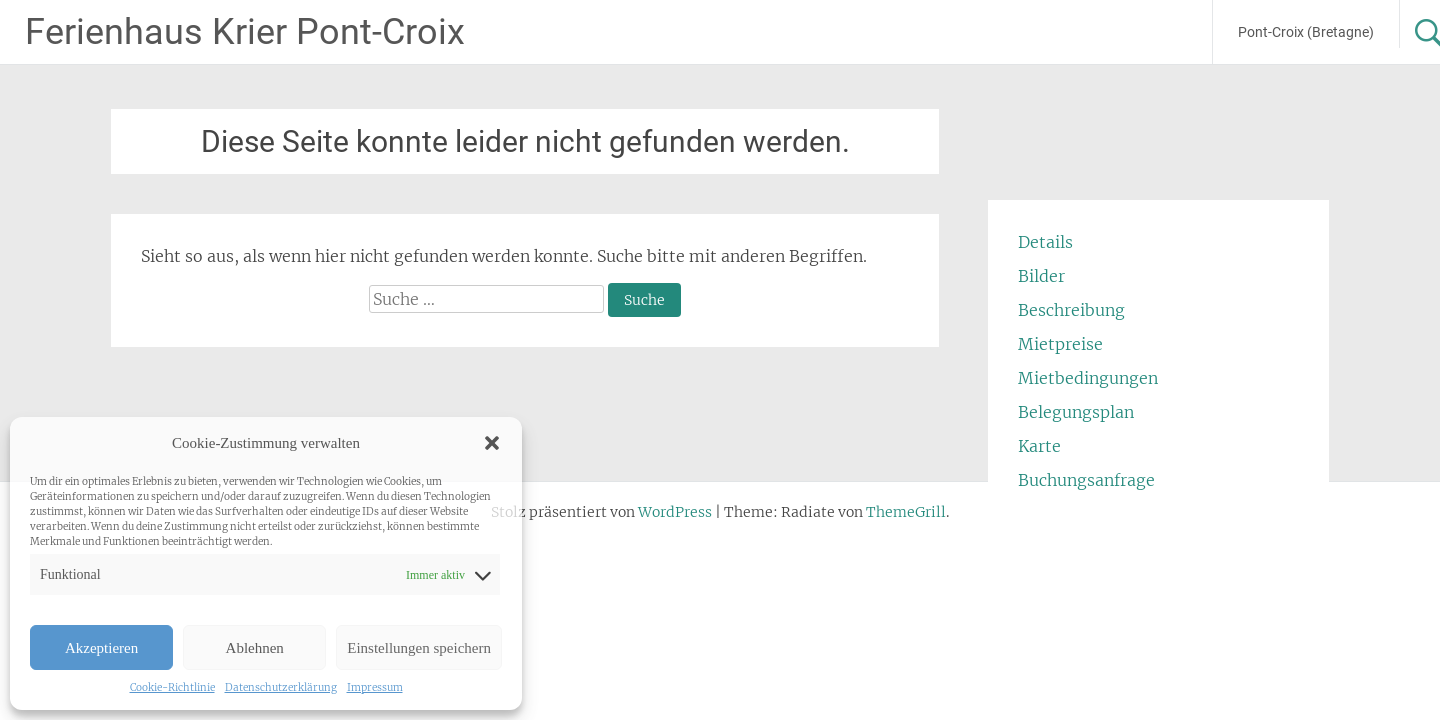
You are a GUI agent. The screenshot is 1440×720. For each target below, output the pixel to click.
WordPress (675, 512)
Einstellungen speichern (419, 648)
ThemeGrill (906, 512)
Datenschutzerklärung (281, 687)
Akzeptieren (101, 648)
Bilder (1041, 276)
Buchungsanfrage (1086, 480)
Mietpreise (1060, 344)
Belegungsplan (1076, 412)
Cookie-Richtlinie (172, 687)
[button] (492, 443)
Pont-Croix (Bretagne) (1306, 32)
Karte (1039, 446)
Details (1045, 242)
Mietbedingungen (1088, 378)
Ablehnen (255, 648)
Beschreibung (1071, 310)
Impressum (375, 687)
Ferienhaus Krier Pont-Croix (245, 32)
